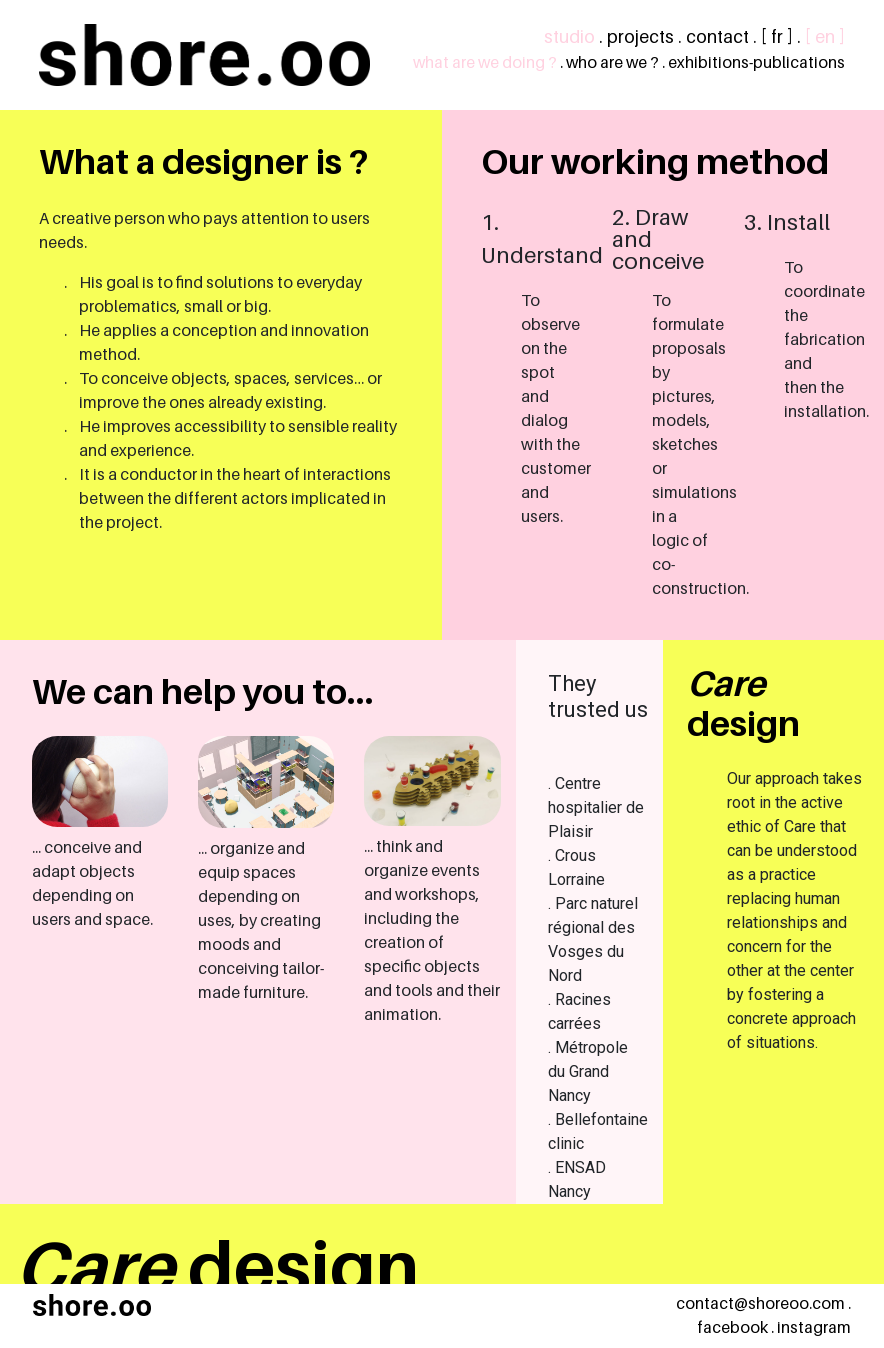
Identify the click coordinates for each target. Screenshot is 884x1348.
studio (569, 36)
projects (640, 36)
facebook (732, 1327)
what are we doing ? (485, 62)
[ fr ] (777, 36)
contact (717, 36)
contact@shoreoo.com (760, 1303)
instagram (814, 1327)
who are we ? (612, 62)
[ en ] (825, 36)
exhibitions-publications (756, 62)
